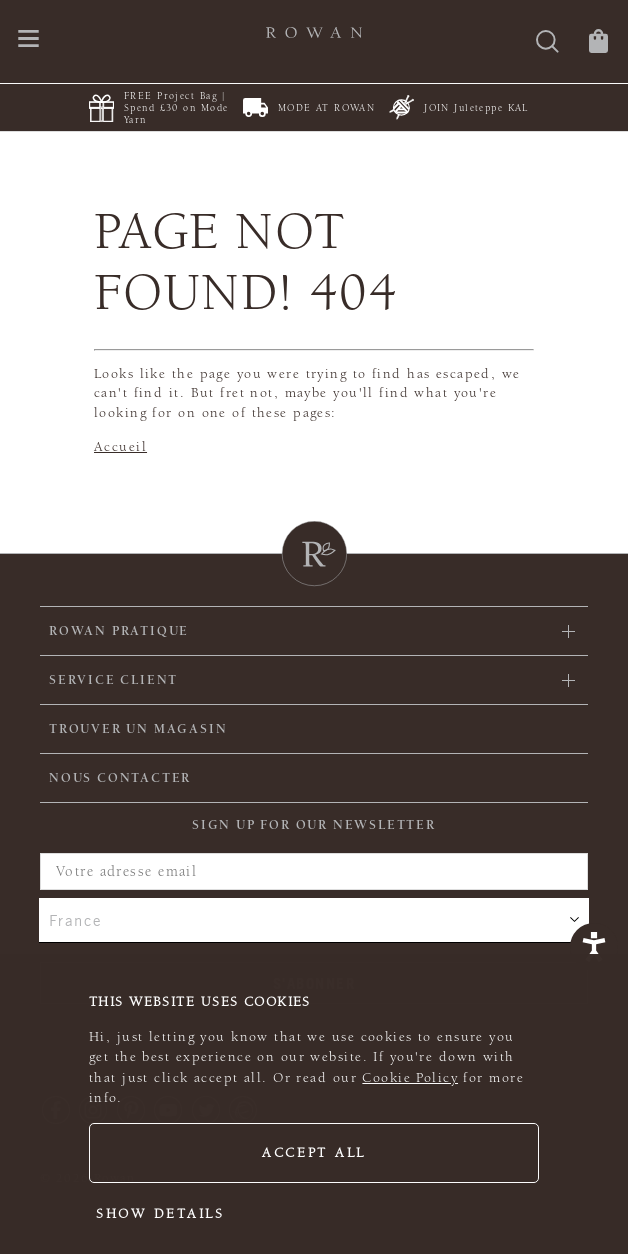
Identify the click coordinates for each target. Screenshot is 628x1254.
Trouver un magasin (138, 729)
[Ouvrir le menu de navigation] (28, 40)
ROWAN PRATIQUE (119, 631)
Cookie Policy (410, 1078)
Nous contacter (120, 778)
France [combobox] (76, 920)
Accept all (314, 1153)
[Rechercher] (547, 43)
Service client (113, 680)
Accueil (120, 447)
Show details (160, 1214)
